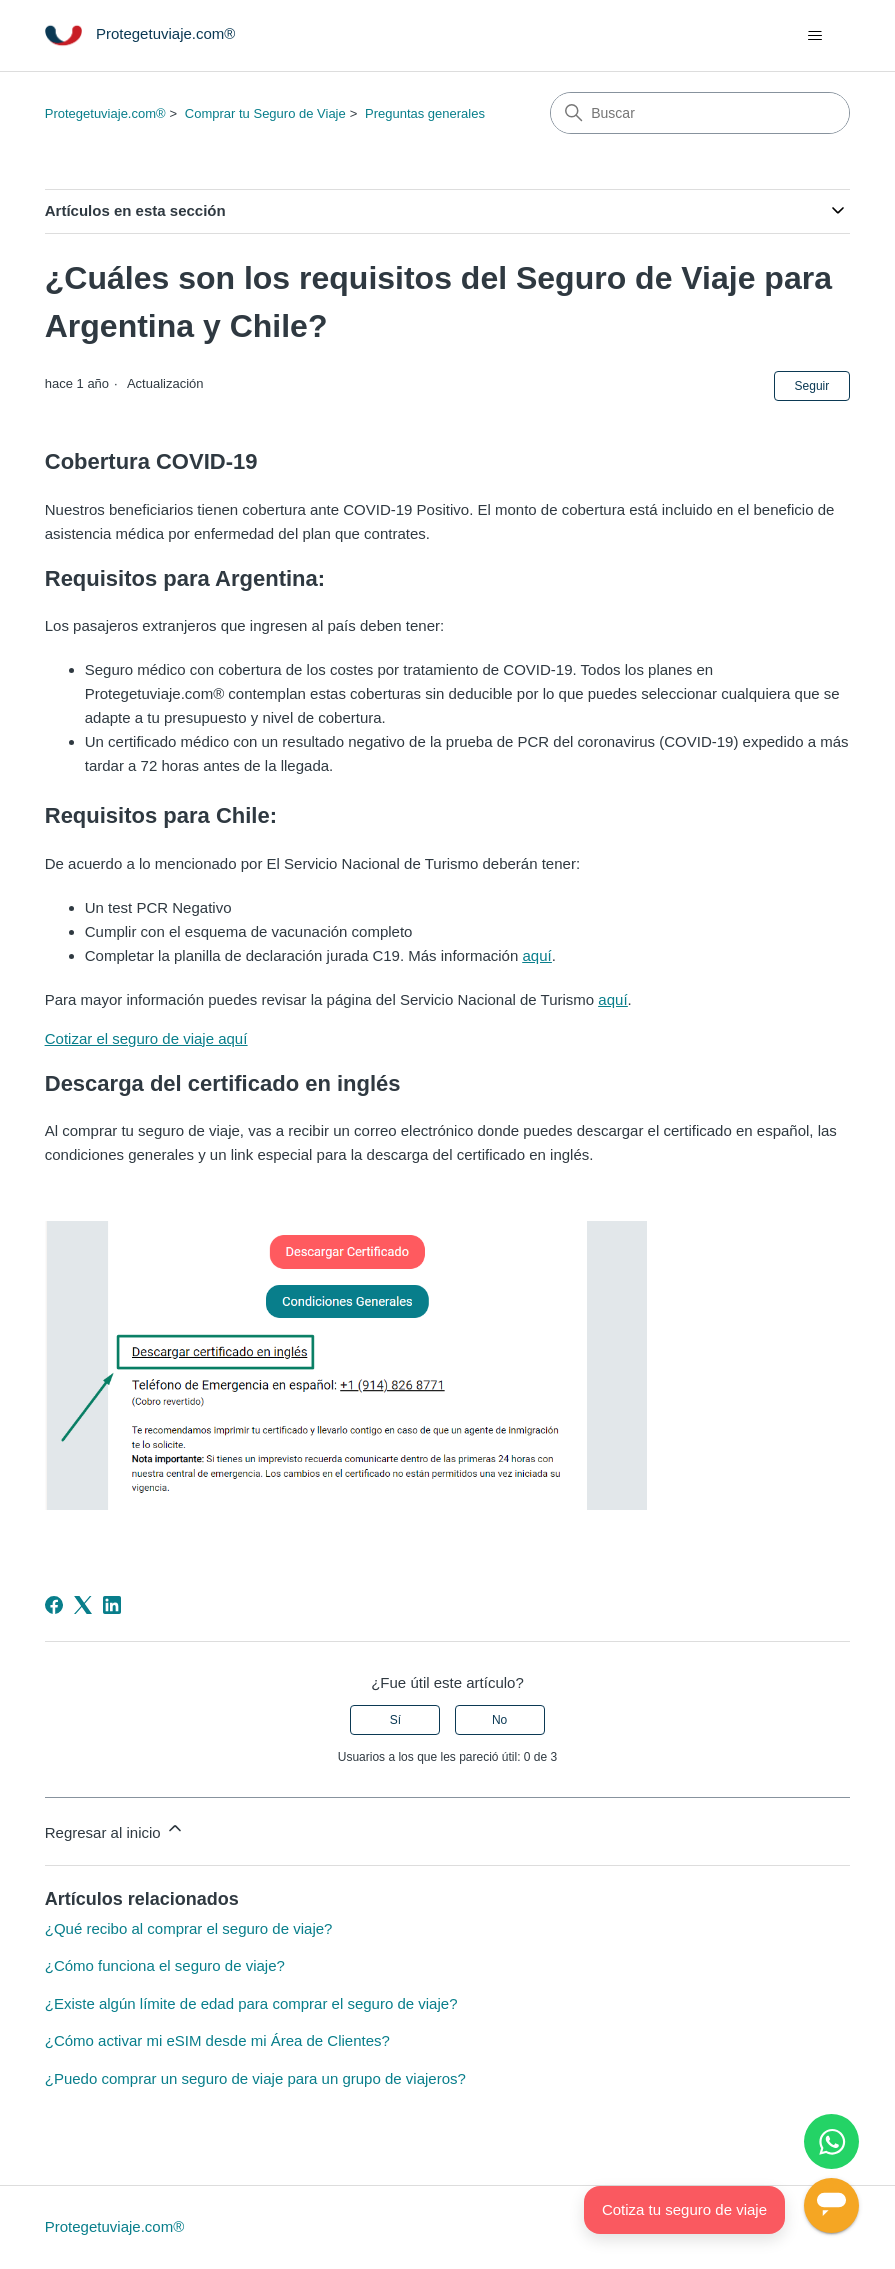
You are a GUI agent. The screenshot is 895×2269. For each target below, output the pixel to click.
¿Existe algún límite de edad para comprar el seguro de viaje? (251, 2003)
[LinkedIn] (112, 1605)
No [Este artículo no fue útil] (499, 1720)
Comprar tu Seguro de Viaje (265, 113)
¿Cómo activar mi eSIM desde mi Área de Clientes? (217, 2040)
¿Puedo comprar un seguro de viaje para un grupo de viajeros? (255, 2078)
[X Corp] (83, 1605)
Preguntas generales (425, 113)
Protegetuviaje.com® (105, 113)
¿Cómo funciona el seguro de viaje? (165, 1965)
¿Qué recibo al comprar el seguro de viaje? (189, 1928)
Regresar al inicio (115, 1829)
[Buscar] (700, 113)
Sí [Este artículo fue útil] (395, 1720)
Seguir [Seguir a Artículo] (812, 386)
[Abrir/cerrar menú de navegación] (814, 36)
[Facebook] (54, 1605)
